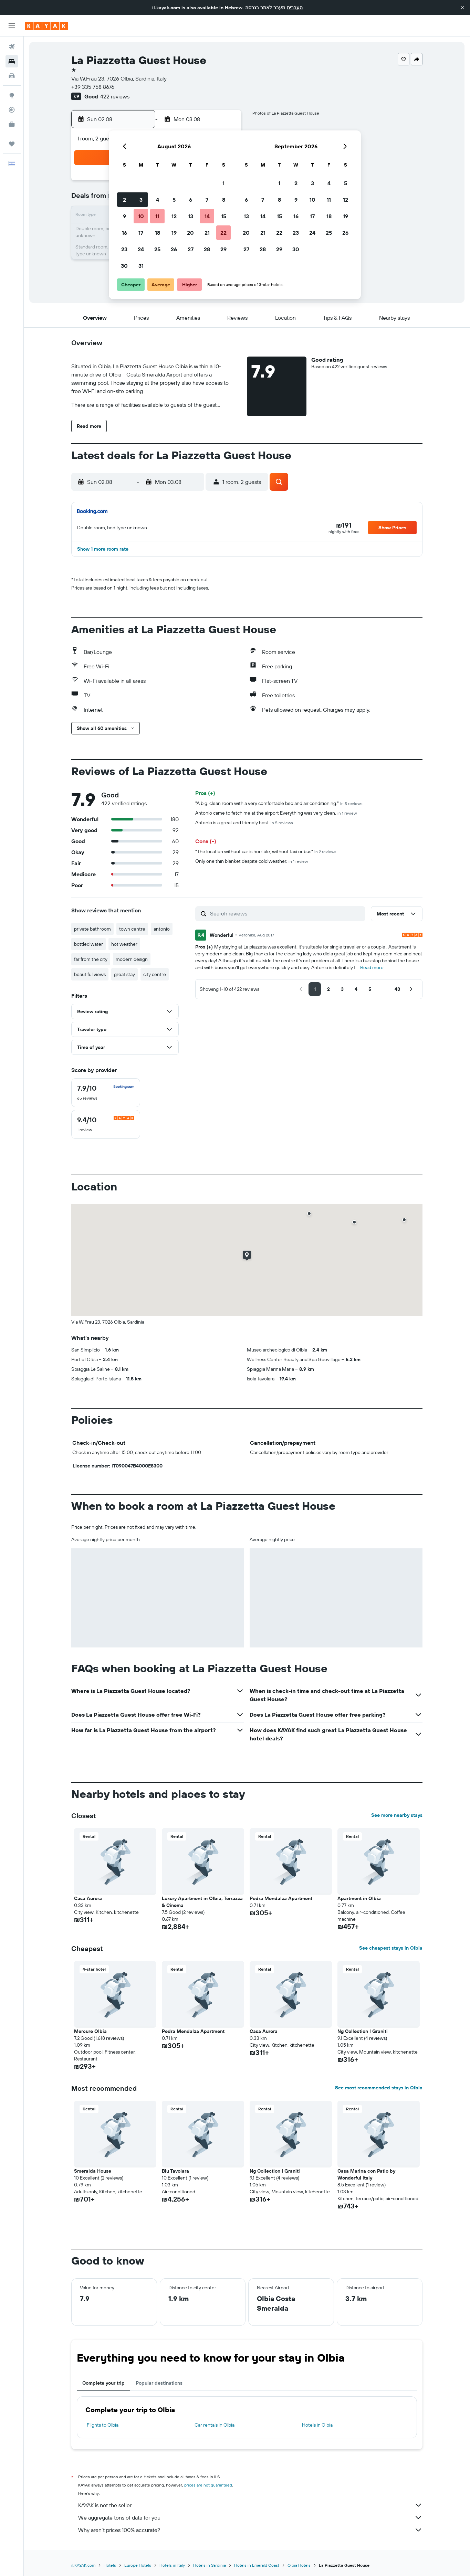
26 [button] (174, 249)
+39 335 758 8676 (92, 86)
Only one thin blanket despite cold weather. (251, 861)
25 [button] (157, 249)
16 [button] (124, 232)
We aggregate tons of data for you (250, 2517)
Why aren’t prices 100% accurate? (250, 2530)
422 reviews (114, 96)
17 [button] (140, 232)
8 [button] (223, 199)
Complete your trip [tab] (103, 2383)
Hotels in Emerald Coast (256, 2565)
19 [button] (174, 232)
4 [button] (157, 199)
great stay (124, 974)
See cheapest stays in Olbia (390, 1948)
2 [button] (124, 199)
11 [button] (157, 216)
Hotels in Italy (172, 2565)
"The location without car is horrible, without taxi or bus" (265, 851)
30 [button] (124, 265)
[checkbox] (105, 1092)
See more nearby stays (396, 1815)
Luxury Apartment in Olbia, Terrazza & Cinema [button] (202, 1901)
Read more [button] (372, 967)
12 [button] (174, 216)
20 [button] (190, 232)
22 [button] (223, 232)
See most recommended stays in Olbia (378, 2088)
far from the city (90, 959)
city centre (154, 974)
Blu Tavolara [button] (175, 2171)
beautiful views (90, 974)
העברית (295, 7)
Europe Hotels (137, 2565)
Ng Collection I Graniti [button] (362, 2031)
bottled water (88, 944)
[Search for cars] (12, 76)
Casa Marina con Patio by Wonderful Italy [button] (366, 2174)
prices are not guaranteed (208, 2485)
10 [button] (141, 216)
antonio (162, 929)
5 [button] (174, 199)
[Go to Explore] (12, 95)
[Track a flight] (12, 110)
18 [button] (157, 232)
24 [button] (141, 249)
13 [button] (190, 216)
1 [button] (223, 183)
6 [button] (190, 199)
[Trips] (12, 144)
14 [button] (207, 216)
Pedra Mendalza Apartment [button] (281, 1898)
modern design (132, 959)
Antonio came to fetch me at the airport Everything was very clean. (276, 813)
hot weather (124, 944)
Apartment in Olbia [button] (359, 1898)
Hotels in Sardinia (209, 2565)
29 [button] (223, 249)
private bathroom (92, 929)
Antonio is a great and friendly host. (244, 822)
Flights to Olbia (102, 2425)
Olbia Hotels (299, 2565)
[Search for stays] (12, 61)
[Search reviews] (286, 913)
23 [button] (124, 249)
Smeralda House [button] (92, 2171)
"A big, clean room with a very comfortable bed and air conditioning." (279, 803)
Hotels (110, 2565)
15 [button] (223, 216)
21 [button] (207, 232)
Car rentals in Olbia (214, 2425)
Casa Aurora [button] (88, 1898)
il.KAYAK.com (83, 2565)
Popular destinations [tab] (159, 2383)
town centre (132, 929)
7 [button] (207, 199)
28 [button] (207, 249)
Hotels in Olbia (317, 2425)
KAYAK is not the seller (250, 2505)
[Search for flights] (12, 47)
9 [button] (124, 216)
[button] (462, 7)
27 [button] (191, 249)
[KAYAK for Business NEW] (12, 124)
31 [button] (141, 265)
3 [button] (141, 199)
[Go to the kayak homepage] (46, 26)
